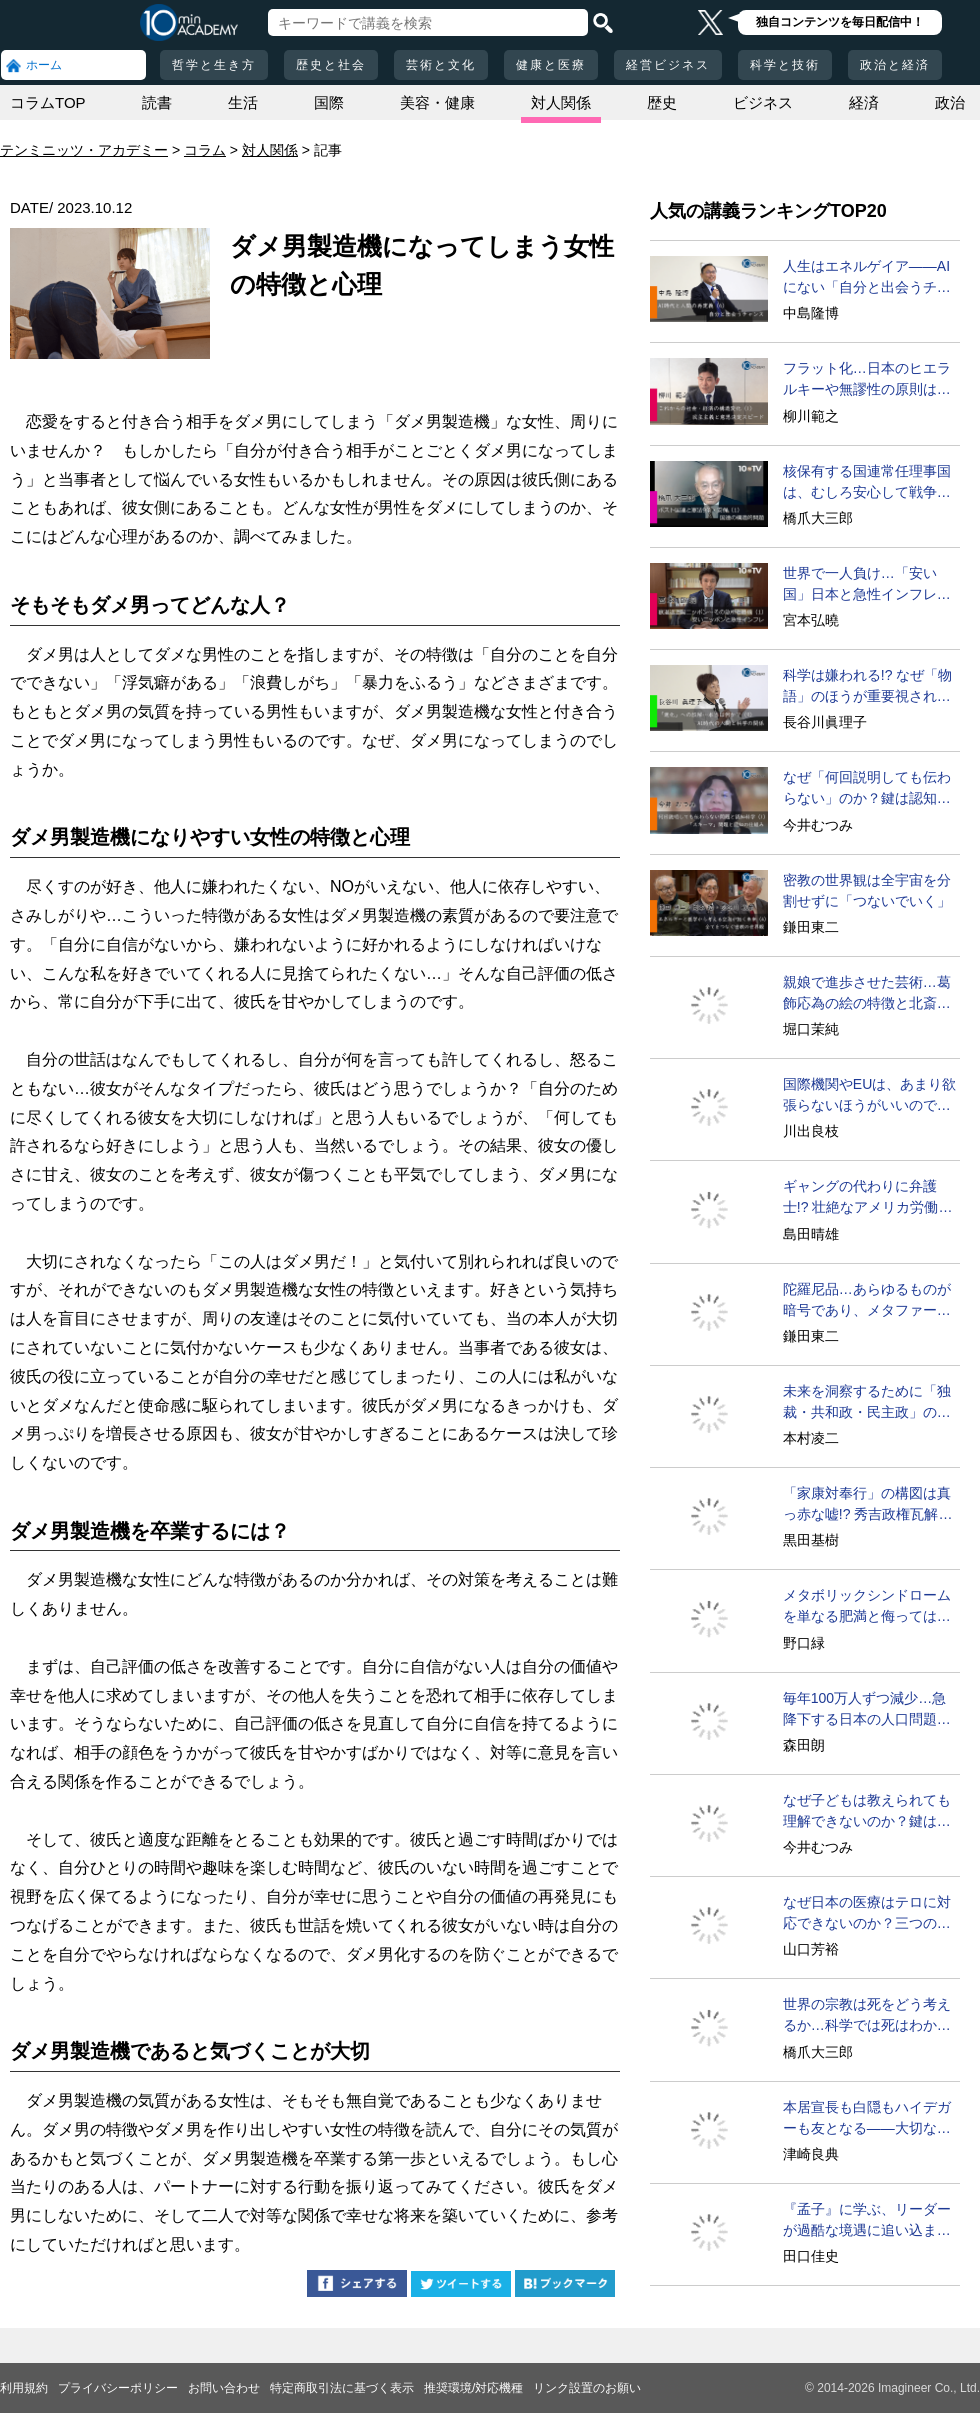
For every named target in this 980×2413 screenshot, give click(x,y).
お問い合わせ (224, 2388)
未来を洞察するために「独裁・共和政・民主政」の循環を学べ (867, 1403)
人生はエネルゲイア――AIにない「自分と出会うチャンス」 (867, 278)
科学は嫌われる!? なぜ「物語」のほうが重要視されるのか (868, 687)
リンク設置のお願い (587, 2388)
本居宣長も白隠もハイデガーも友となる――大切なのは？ (867, 2119)
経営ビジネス (668, 65)
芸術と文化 (441, 65)
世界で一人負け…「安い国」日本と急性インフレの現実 (867, 585)
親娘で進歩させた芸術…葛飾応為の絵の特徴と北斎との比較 (867, 994)
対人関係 (561, 102)
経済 (864, 102)
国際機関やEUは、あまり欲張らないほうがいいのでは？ (869, 1096)
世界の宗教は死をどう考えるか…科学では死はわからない (867, 2016)
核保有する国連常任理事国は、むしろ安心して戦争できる (867, 483)
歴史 (662, 102)
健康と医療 (551, 65)
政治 (950, 102)
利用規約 (24, 2388)
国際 (329, 102)
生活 (243, 102)
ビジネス (763, 102)
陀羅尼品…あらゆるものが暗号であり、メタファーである (867, 1301)
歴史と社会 (331, 65)
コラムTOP (48, 102)
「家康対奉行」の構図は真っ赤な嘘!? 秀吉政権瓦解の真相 (868, 1505)
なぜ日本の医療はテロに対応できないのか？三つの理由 (867, 1914)
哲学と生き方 (214, 65)
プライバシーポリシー (118, 2388)
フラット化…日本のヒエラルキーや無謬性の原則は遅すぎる (867, 380)
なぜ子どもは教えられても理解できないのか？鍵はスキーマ (867, 1812)
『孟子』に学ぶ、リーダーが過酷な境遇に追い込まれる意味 (867, 2221)
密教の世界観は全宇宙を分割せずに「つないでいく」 (867, 890)
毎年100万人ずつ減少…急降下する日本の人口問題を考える (867, 1710)
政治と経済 (895, 65)
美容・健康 (437, 102)
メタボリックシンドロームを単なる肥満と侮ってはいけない (867, 1607)
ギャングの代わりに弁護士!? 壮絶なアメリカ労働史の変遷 (868, 1198)
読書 (157, 102)
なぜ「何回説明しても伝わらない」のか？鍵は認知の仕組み (867, 789)
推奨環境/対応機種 (473, 2388)
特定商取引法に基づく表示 (342, 2388)
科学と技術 (785, 65)
